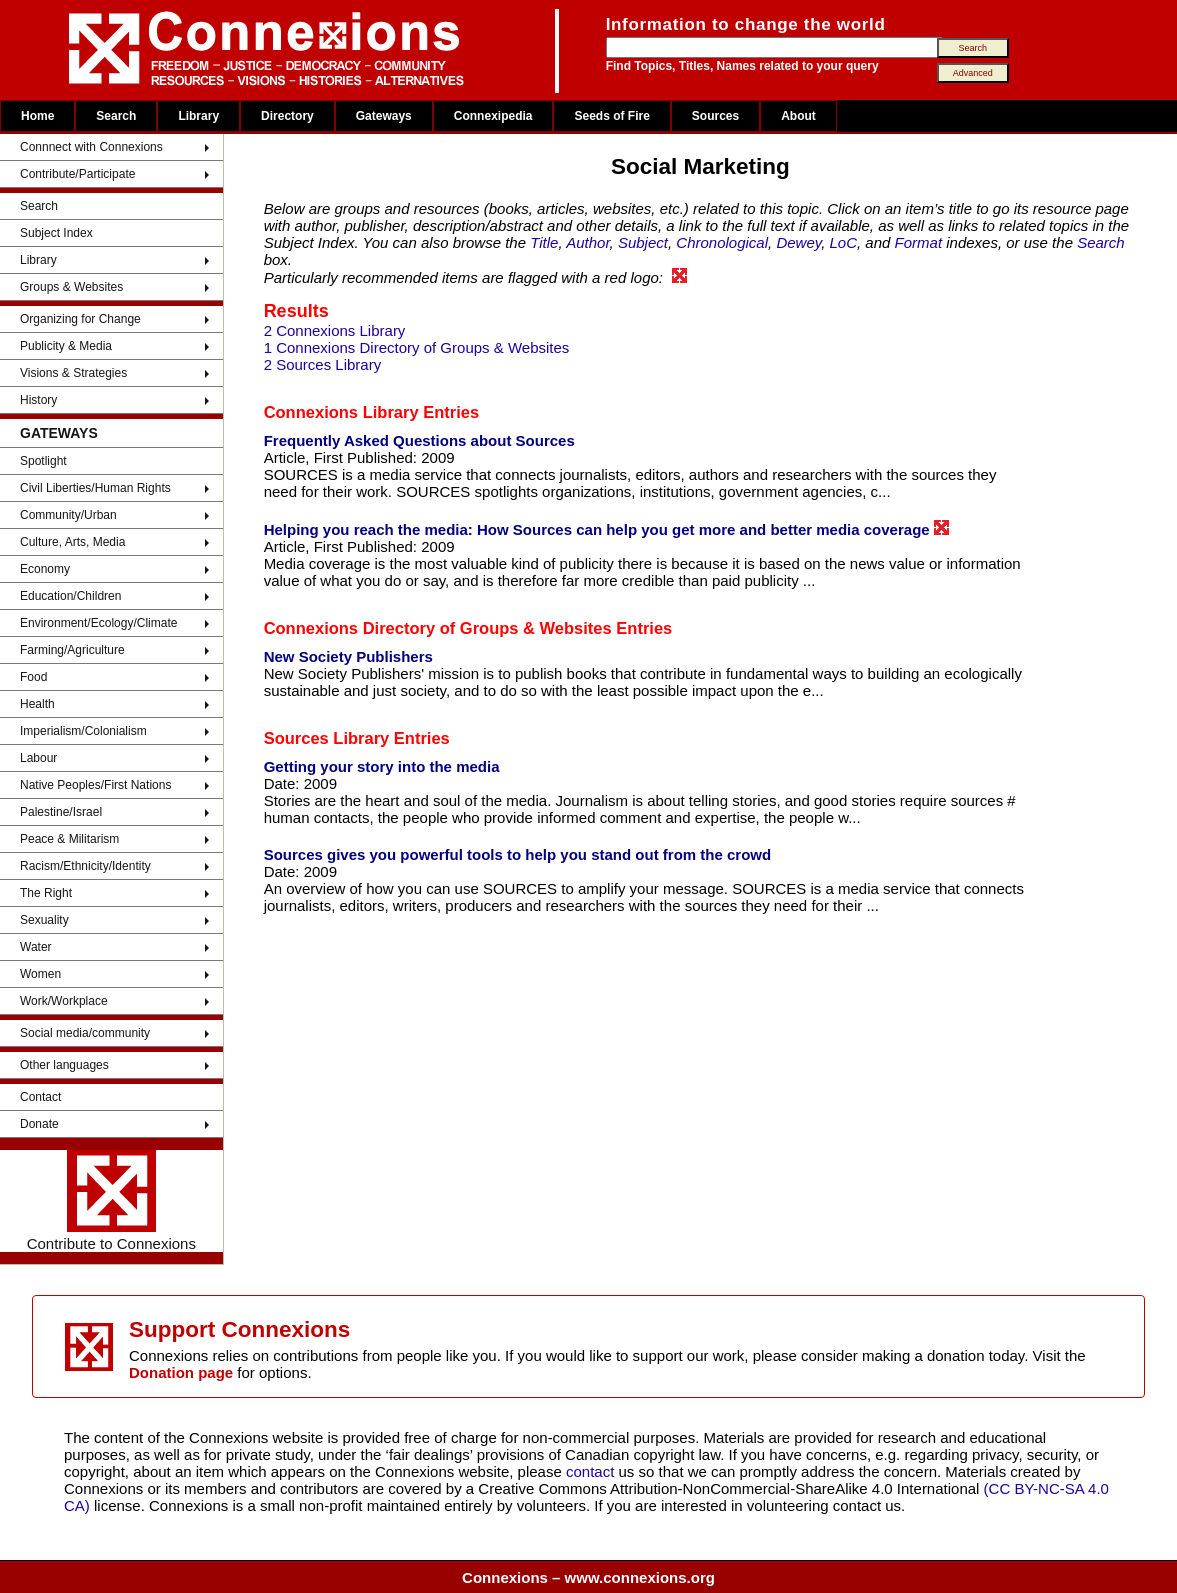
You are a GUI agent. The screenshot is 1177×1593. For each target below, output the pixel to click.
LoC (843, 242)
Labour (38, 758)
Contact (40, 1097)
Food (33, 677)
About (798, 116)
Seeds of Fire (611, 116)
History (38, 400)
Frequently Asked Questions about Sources (419, 440)
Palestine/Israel (61, 812)
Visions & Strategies (73, 373)
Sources (715, 116)
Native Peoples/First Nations (95, 785)
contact (592, 1471)
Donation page (181, 1372)
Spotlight (43, 461)
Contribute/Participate (77, 174)
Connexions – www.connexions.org (588, 1577)
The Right (46, 893)
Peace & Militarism (69, 839)
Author (587, 242)
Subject (643, 242)
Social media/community (85, 1033)
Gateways (384, 116)
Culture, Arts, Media (72, 542)
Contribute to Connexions (111, 1201)
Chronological (722, 242)
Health (37, 704)
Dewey (798, 242)
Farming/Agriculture (72, 650)
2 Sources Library (323, 364)
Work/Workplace (64, 1001)
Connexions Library (341, 412)
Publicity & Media (66, 346)
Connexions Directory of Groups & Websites (438, 628)
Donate (39, 1124)
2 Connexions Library (335, 330)
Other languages (64, 1065)
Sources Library (327, 738)
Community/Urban (68, 515)
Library (198, 116)
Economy (45, 569)
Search (116, 116)
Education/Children (70, 596)
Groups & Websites (71, 287)
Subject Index (56, 233)
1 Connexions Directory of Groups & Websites (417, 347)
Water (36, 947)
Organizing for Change (80, 319)
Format (919, 242)
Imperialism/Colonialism (83, 731)
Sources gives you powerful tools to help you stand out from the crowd (518, 854)
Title (544, 242)
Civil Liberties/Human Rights (95, 488)
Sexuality (44, 920)
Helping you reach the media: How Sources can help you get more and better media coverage (606, 529)
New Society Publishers (348, 656)
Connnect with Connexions (91, 147)
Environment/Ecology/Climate (98, 623)
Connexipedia (493, 116)
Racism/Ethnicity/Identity (85, 866)
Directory (287, 116)
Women (40, 974)
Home (37, 116)
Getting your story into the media (382, 766)
